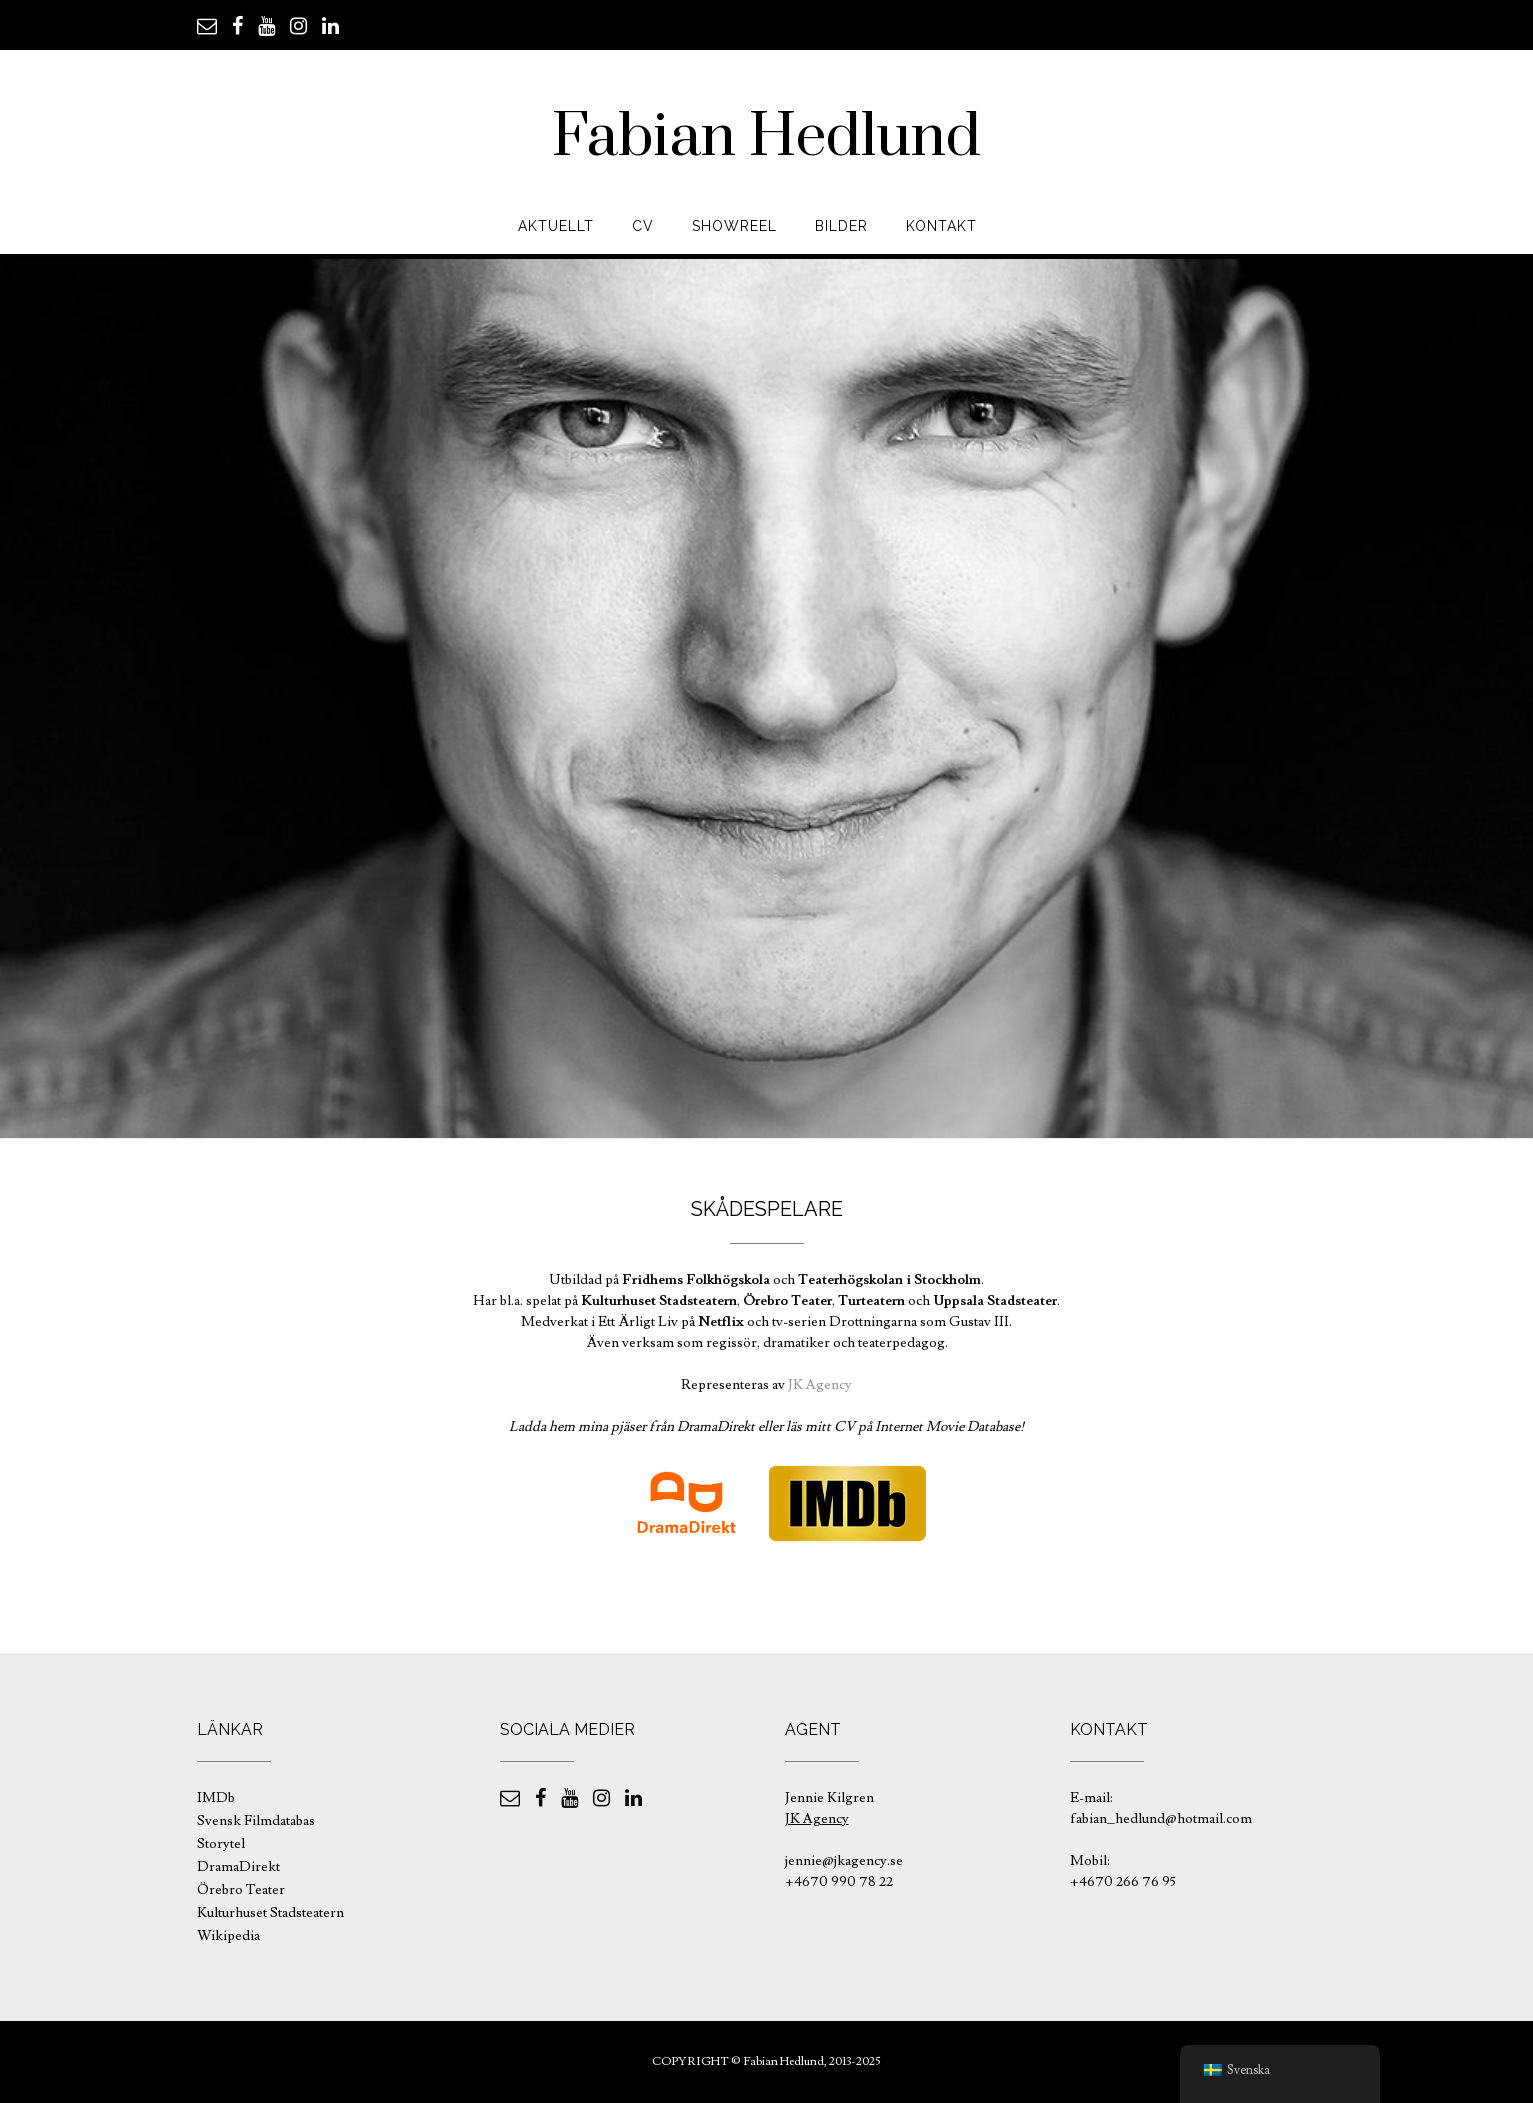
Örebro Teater (241, 1890)
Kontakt (941, 226)
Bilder (841, 226)
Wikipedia (228, 1936)
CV (643, 226)
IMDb (216, 1798)
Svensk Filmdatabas (256, 1821)
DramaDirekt (238, 1867)
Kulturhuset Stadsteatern (270, 1913)
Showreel (734, 226)
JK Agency (820, 1385)
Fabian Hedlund (766, 137)
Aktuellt (556, 226)
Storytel (221, 1844)
